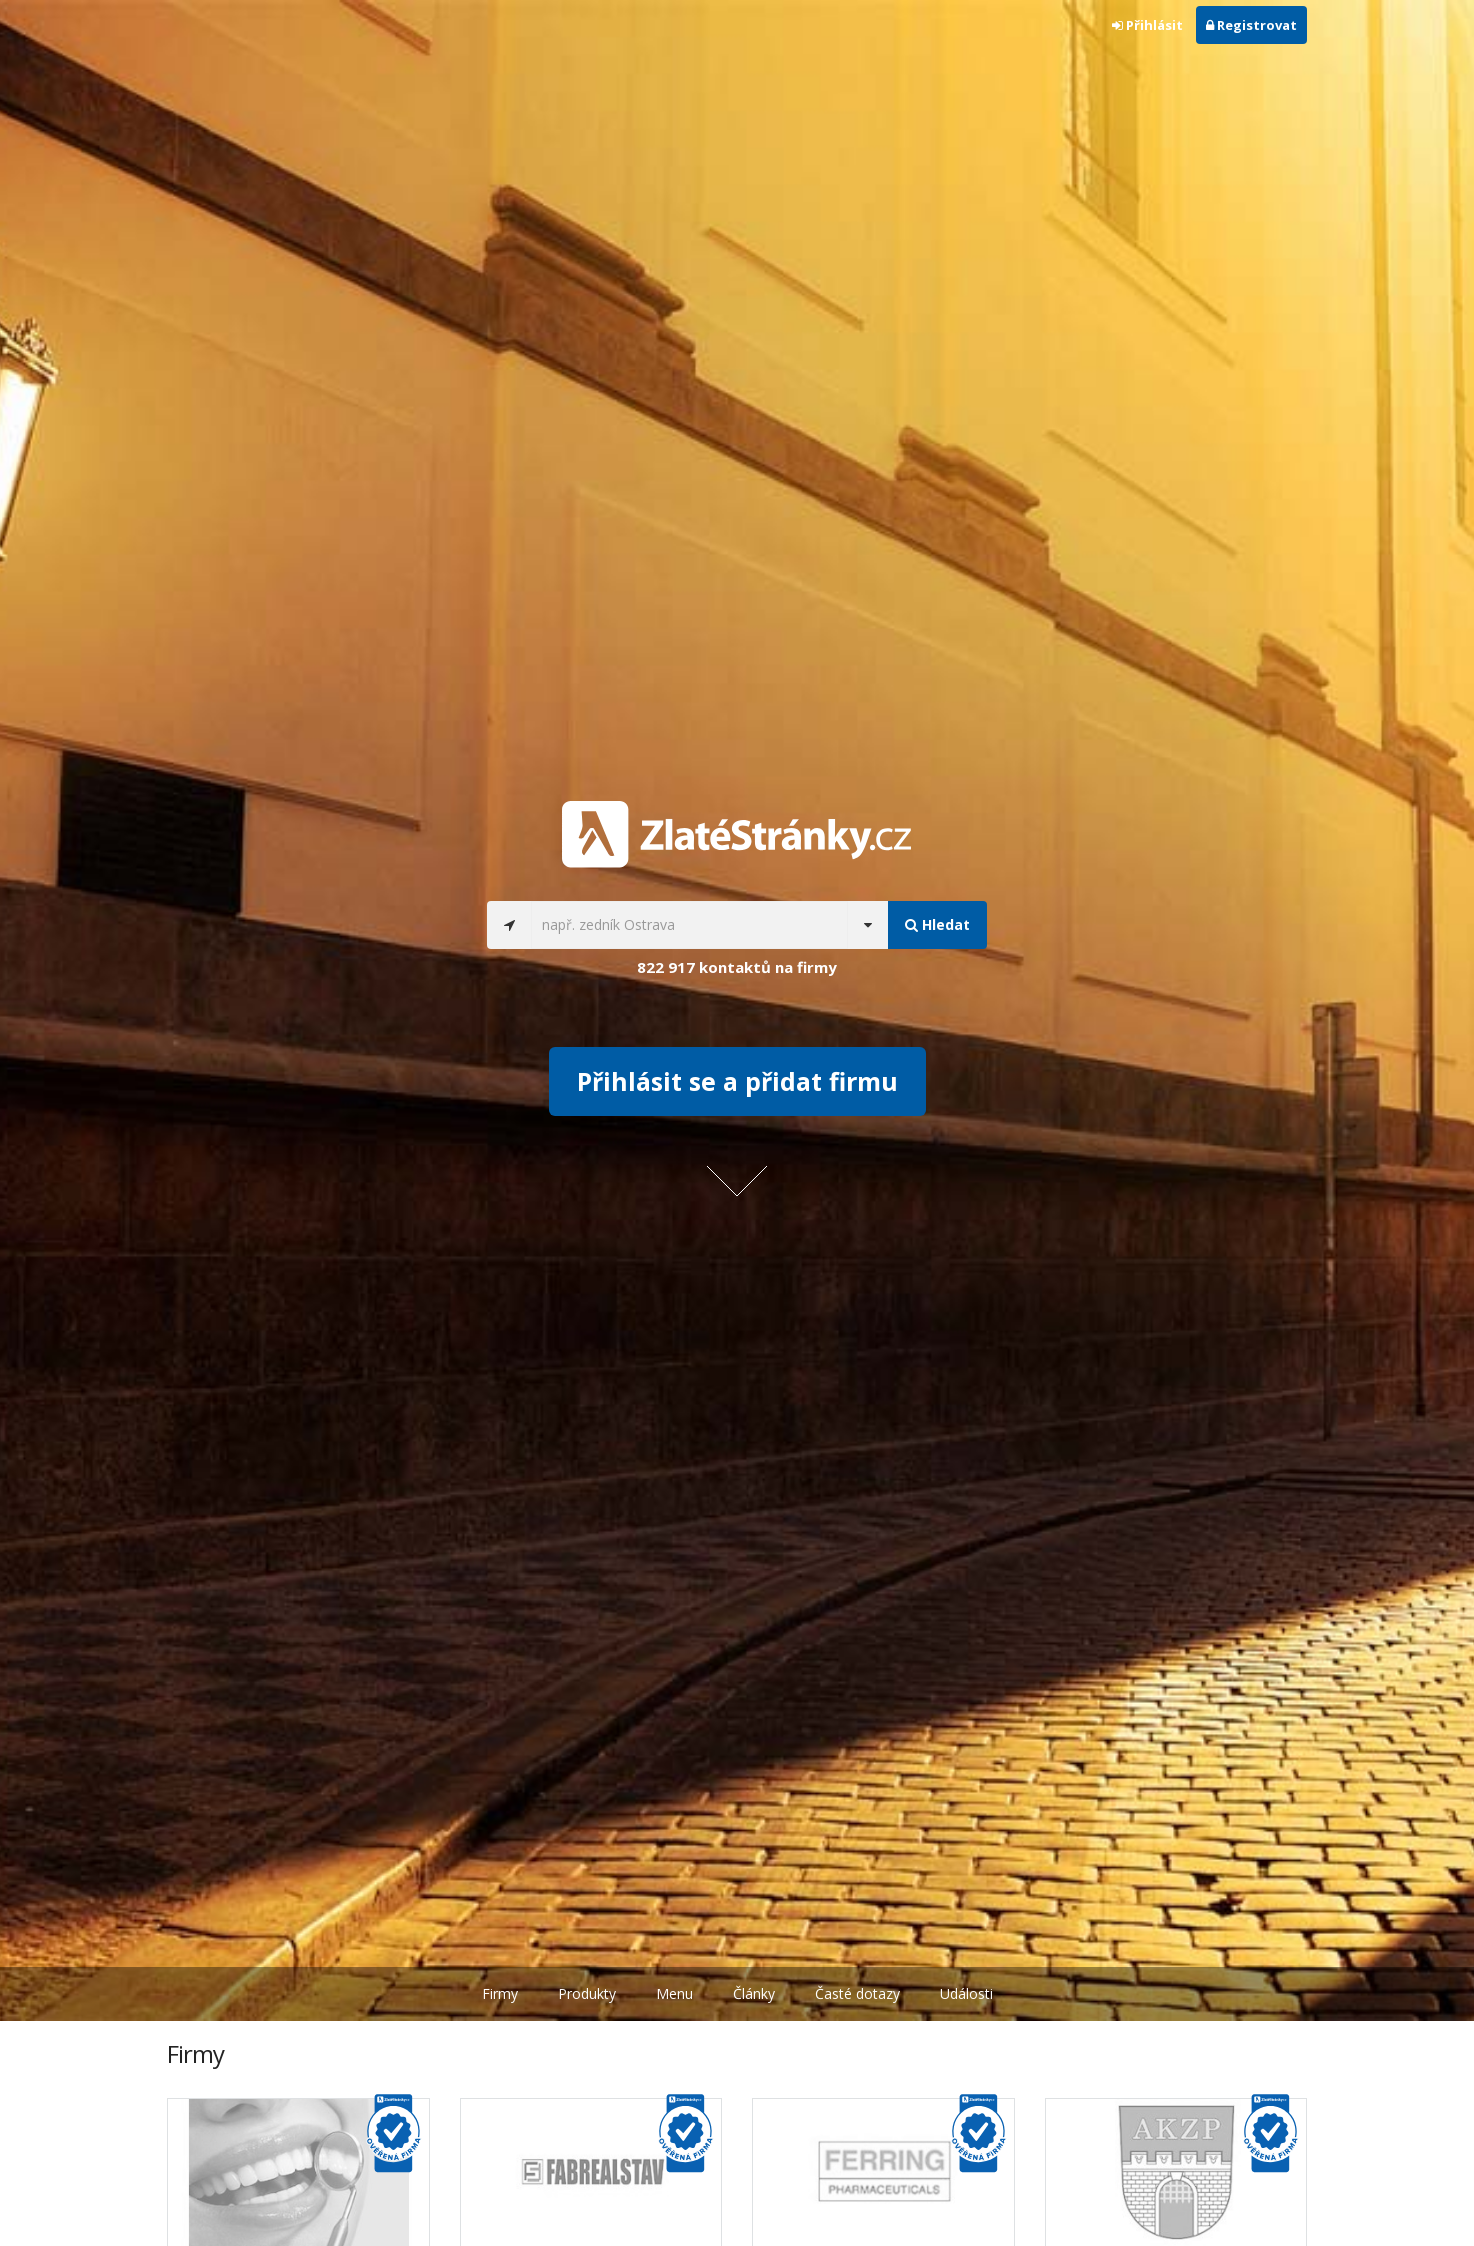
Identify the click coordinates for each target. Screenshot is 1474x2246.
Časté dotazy (857, 1993)
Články (754, 1993)
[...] (689, 925)
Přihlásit (1147, 25)
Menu (674, 1993)
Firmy (500, 1993)
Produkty (587, 1993)
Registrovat (1251, 25)
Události (966, 1993)
